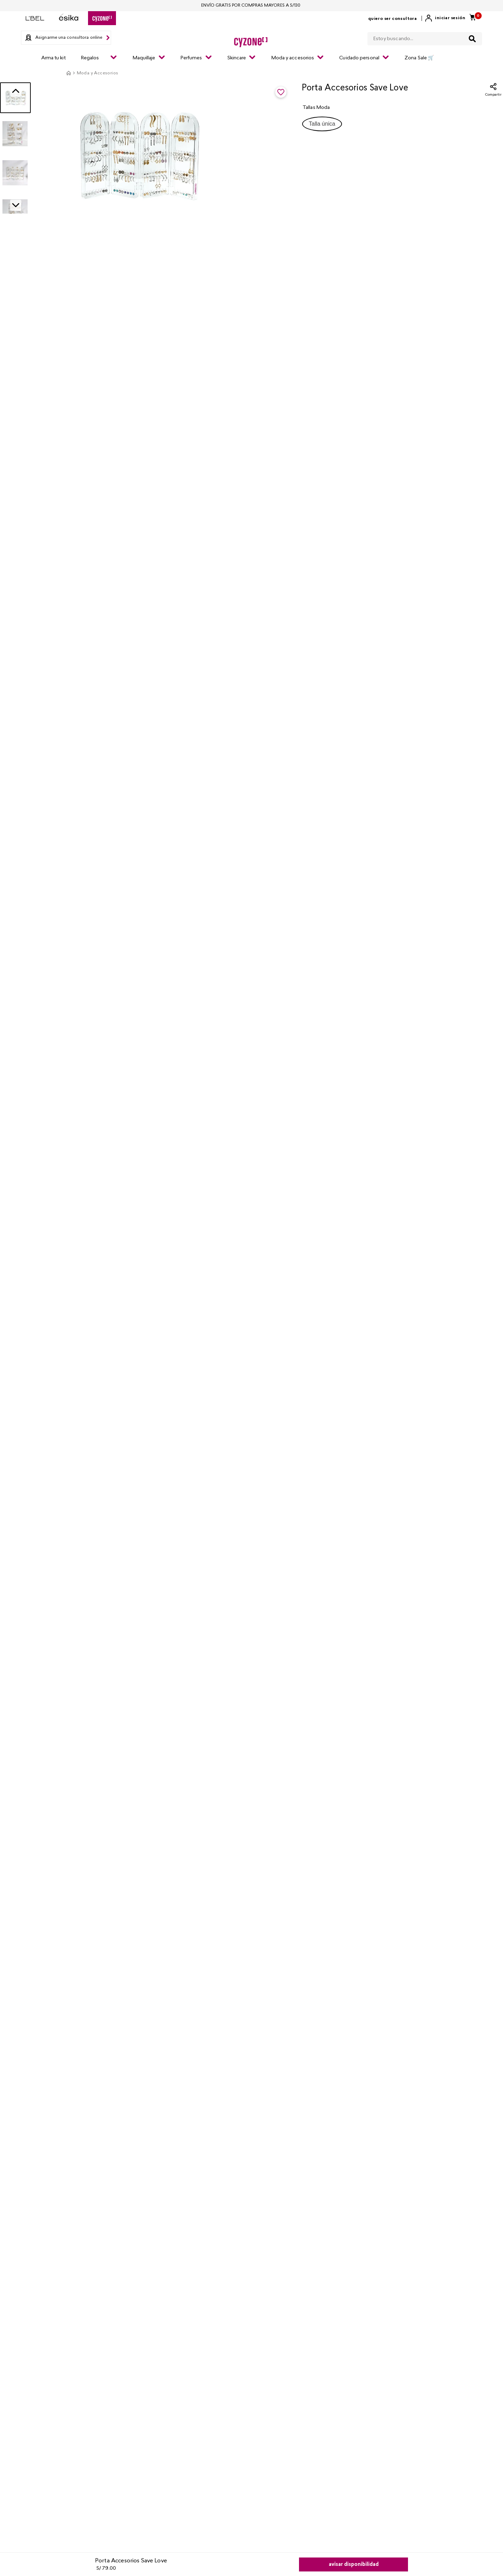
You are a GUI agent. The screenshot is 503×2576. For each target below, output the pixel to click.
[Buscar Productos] (472, 39)
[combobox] (424, 37)
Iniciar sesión (450, 18)
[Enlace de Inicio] (68, 73)
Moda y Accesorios (97, 73)
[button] (322, 124)
